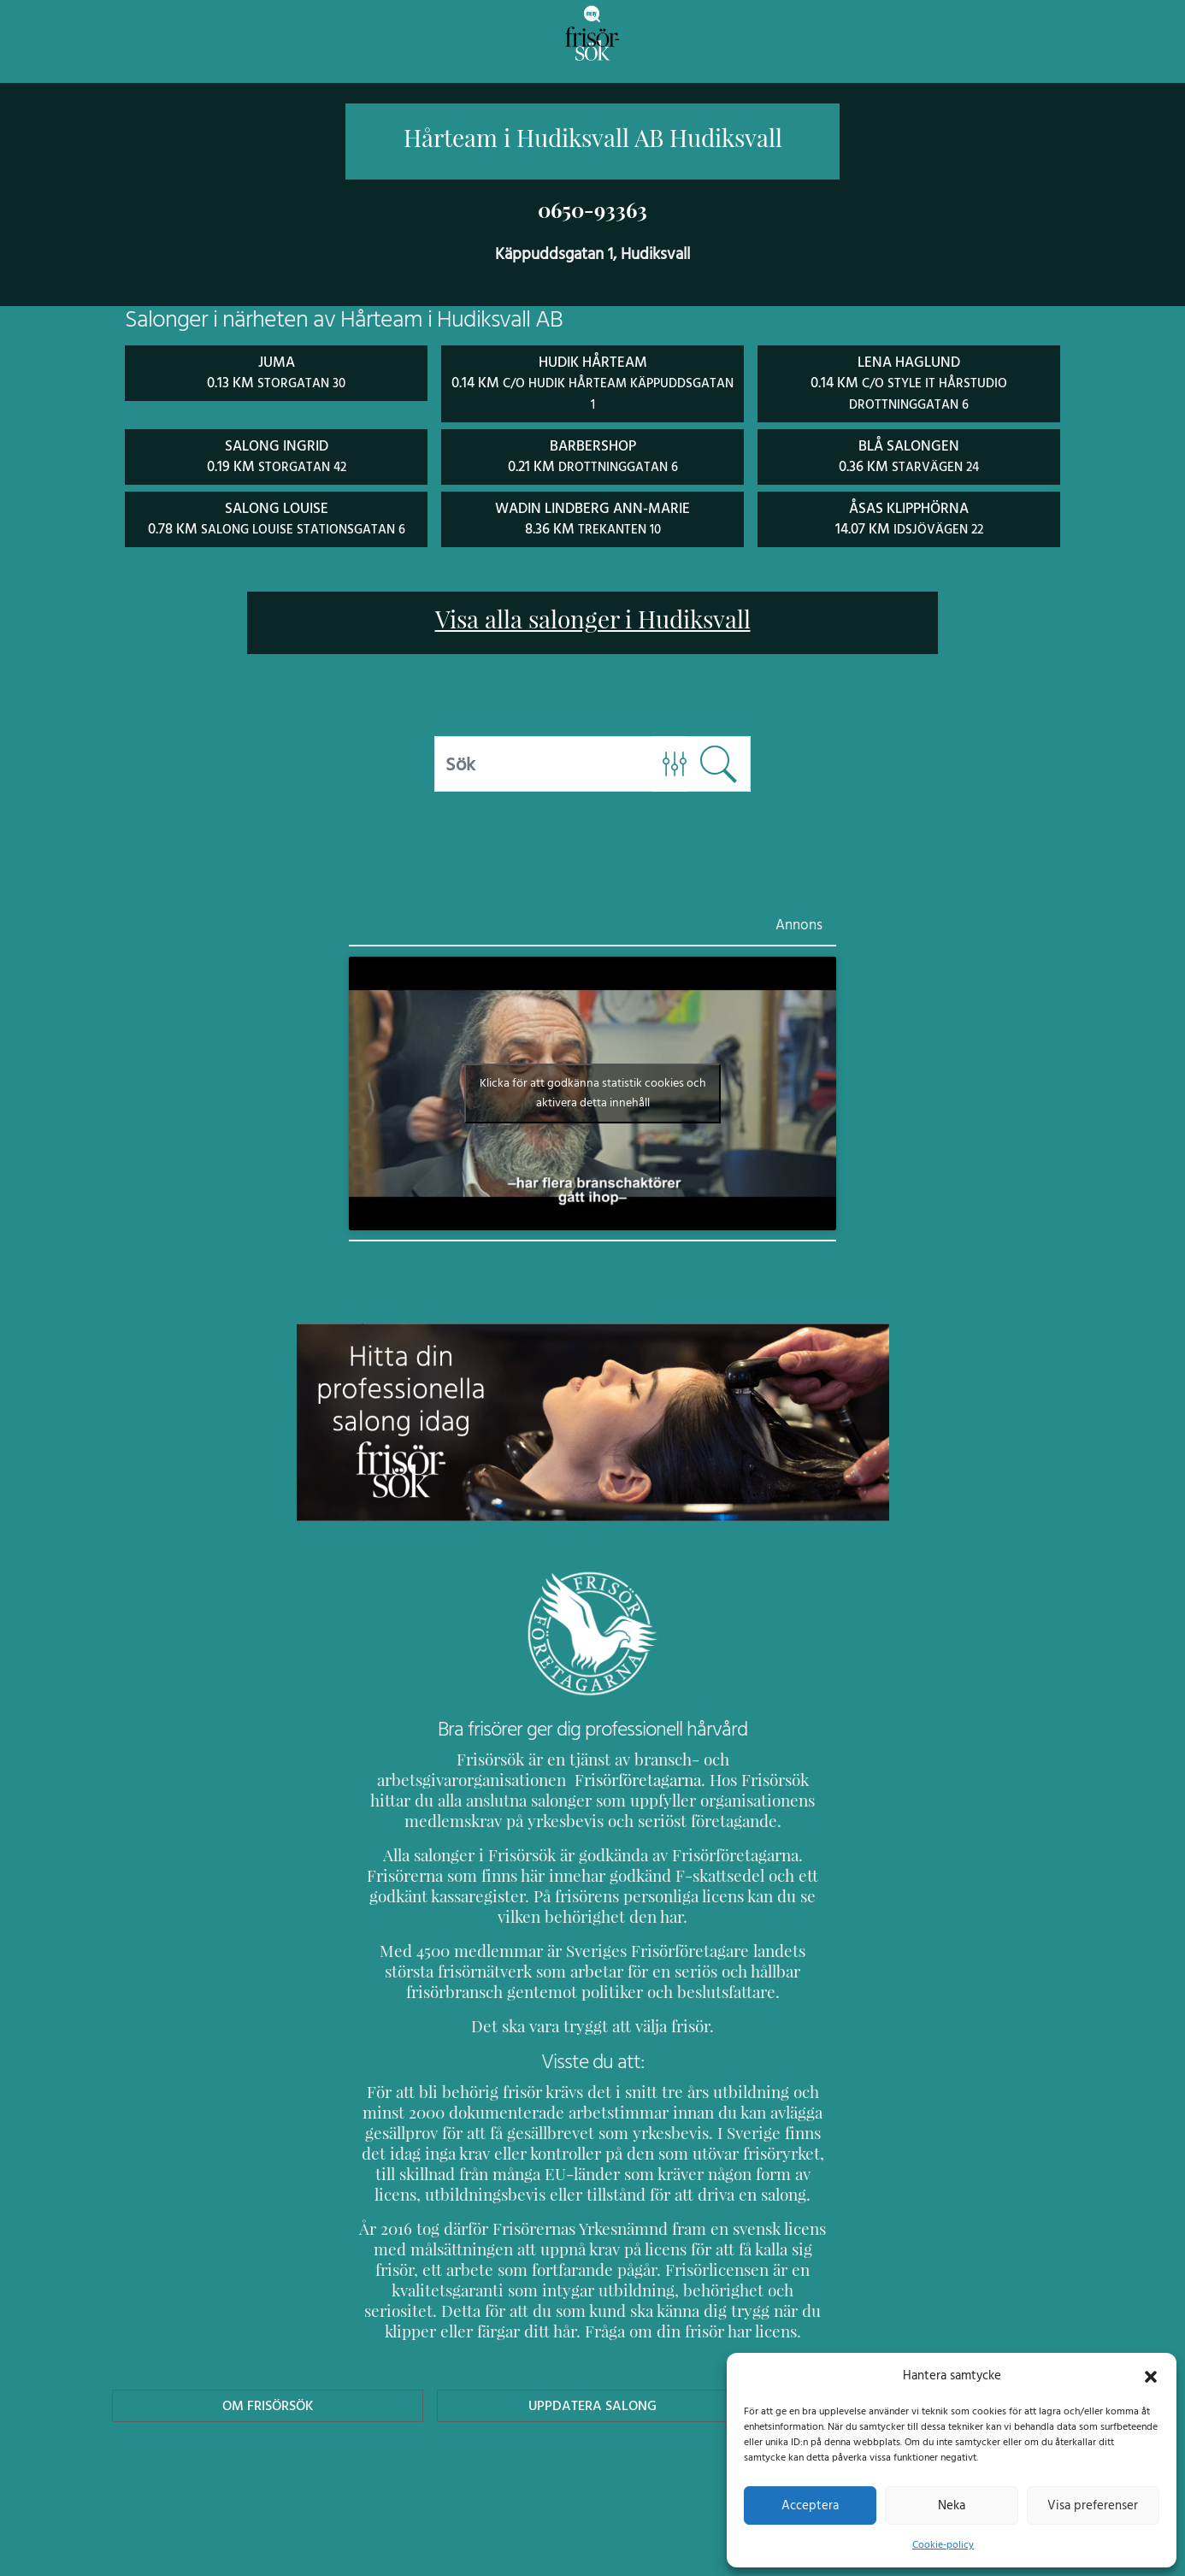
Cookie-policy (943, 2544)
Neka (951, 2505)
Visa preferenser (1092, 2505)
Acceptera (810, 2505)
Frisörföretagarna (423, 1776)
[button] (1150, 2375)
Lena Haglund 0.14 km (909, 381)
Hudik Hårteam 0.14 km (592, 381)
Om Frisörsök (267, 2402)
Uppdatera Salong (592, 2402)
